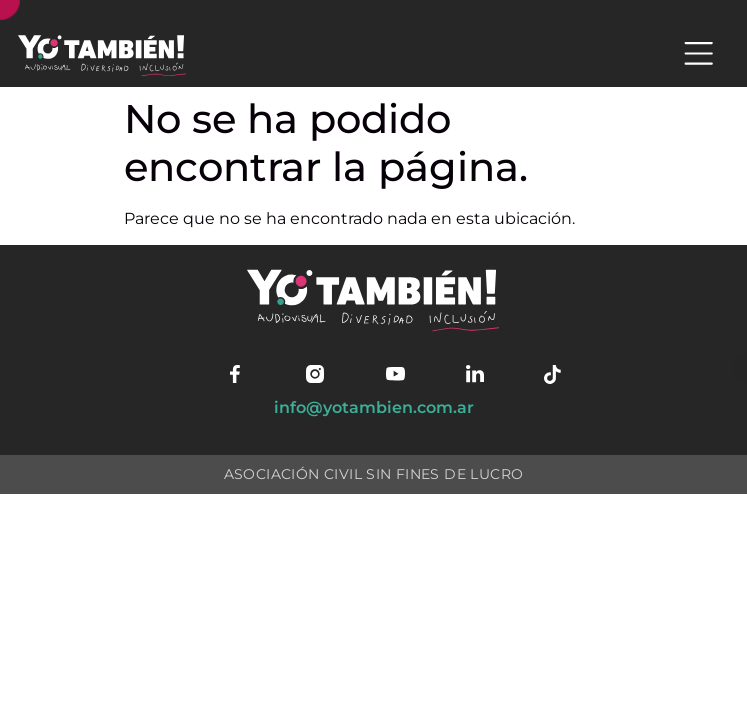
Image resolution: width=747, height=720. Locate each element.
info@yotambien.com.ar (374, 407)
